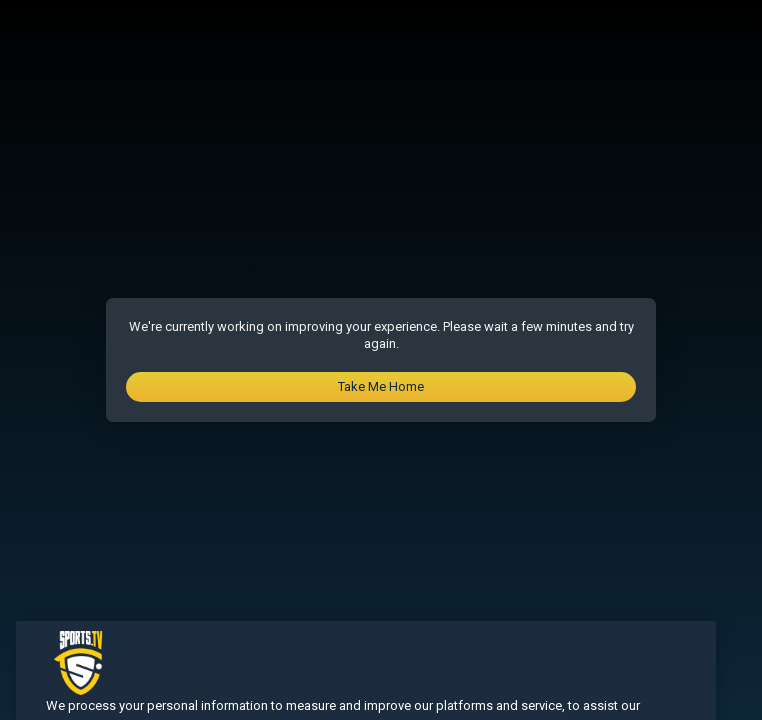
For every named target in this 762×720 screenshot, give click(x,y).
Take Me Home (381, 386)
